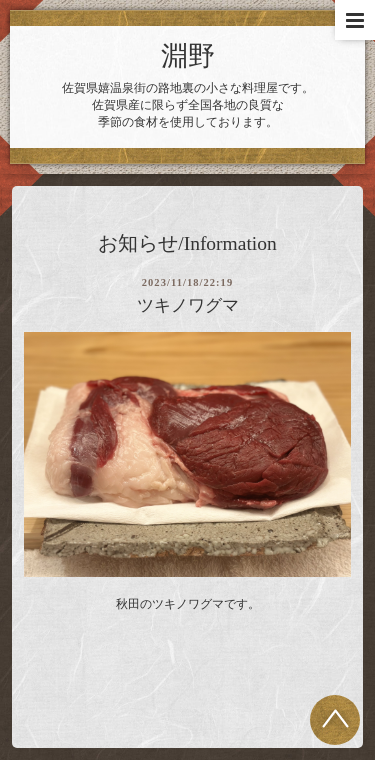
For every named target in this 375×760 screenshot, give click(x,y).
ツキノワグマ (188, 305)
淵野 (188, 56)
